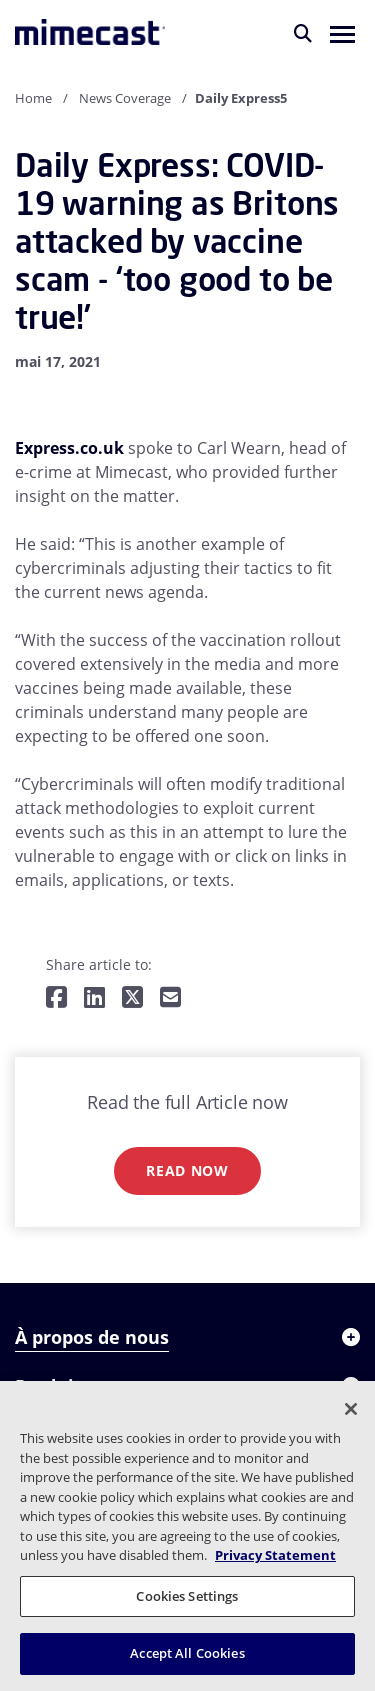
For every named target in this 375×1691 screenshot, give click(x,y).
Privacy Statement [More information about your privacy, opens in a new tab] (275, 1555)
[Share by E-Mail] (170, 998)
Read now (187, 1170)
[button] (342, 33)
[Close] (351, 1409)
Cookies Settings (187, 1596)
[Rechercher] (303, 33)
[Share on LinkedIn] (94, 998)
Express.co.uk (69, 448)
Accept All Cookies (187, 1653)
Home (33, 98)
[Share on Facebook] (56, 998)
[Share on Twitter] (132, 998)
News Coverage (125, 98)
